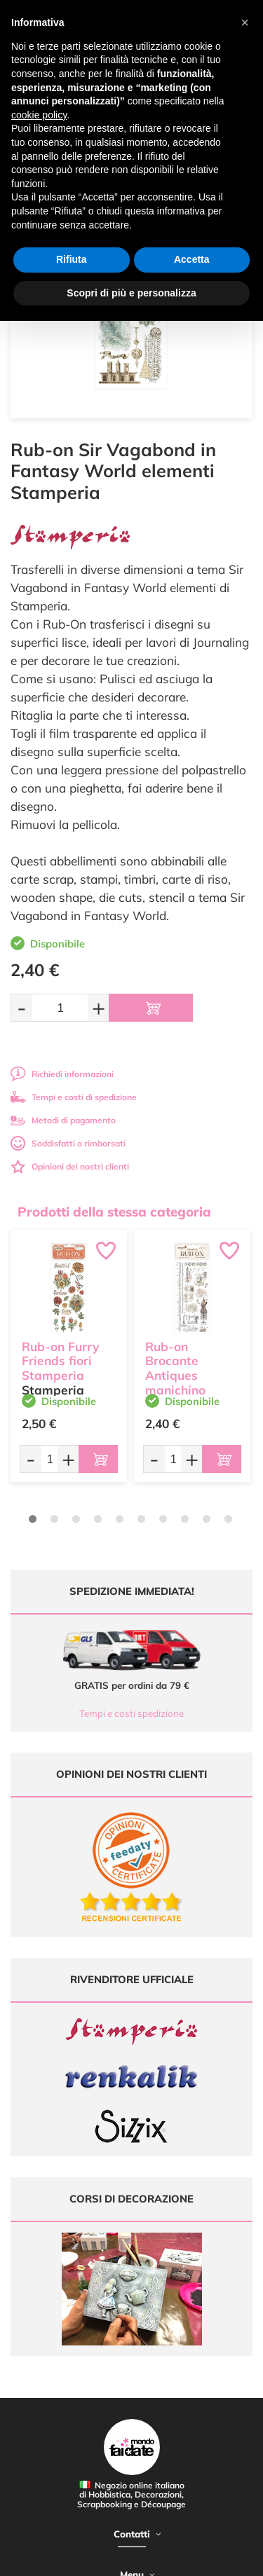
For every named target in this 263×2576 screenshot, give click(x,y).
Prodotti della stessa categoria (114, 1211)
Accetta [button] (192, 259)
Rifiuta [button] (71, 259)
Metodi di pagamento (63, 1120)
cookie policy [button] (39, 115)
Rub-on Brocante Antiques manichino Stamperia (176, 1375)
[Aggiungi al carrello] (151, 1008)
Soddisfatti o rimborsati (68, 1143)
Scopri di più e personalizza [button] (131, 293)
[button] (245, 22)
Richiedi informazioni (62, 1074)
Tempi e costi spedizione (131, 1713)
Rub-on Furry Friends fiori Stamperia (60, 1361)
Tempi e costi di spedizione (74, 1097)
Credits (216, 2557)
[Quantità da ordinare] (60, 1007)
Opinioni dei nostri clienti (70, 1166)
